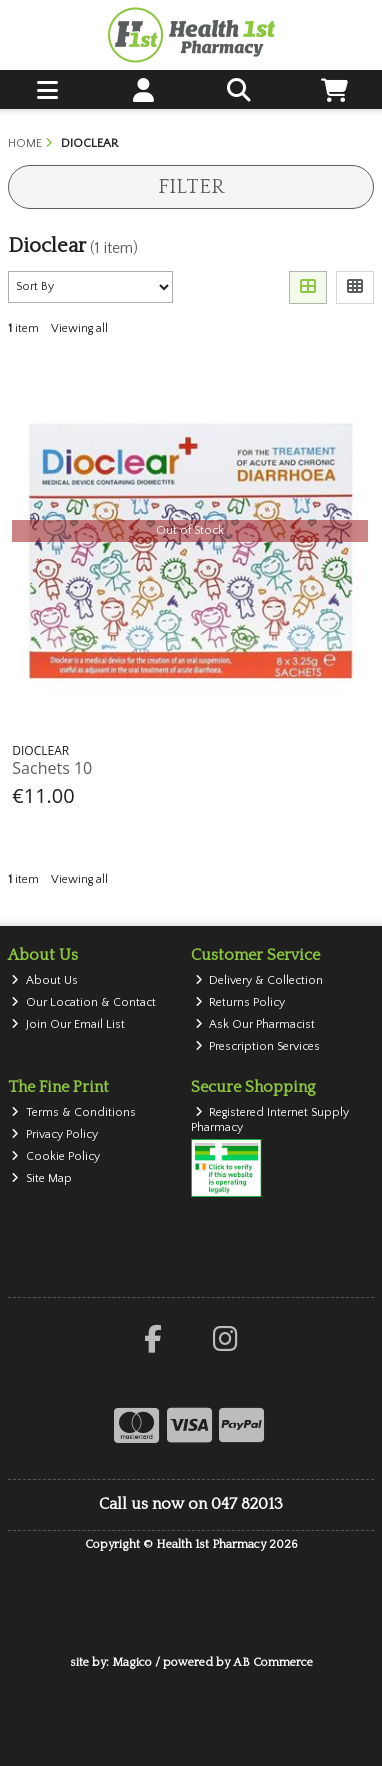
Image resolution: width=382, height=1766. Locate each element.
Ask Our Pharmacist (255, 1024)
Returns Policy (240, 1002)
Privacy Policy (54, 1134)
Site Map (41, 1178)
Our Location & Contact (83, 1002)
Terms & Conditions (73, 1112)
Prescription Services (258, 1046)
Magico (132, 1662)
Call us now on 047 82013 (191, 1504)
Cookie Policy (55, 1156)
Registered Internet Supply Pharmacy (270, 1119)
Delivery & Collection (259, 980)
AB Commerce (273, 1662)
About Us (44, 980)
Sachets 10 (52, 768)
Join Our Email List (68, 1024)
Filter (191, 187)
